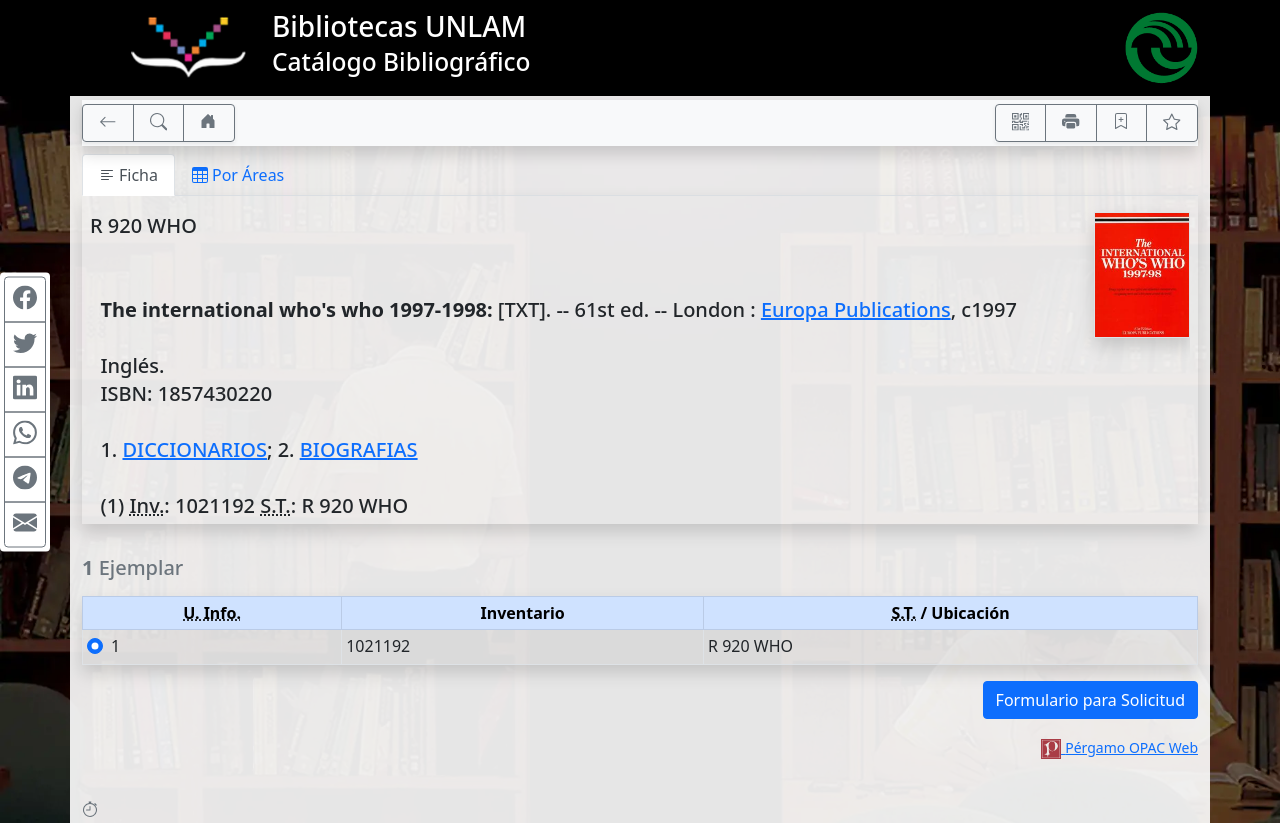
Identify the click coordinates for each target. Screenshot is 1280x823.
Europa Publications (856, 309)
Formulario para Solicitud (1090, 700)
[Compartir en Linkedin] (25, 389)
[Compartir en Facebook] (25, 299)
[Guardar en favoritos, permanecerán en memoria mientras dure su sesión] (1122, 123)
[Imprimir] (1071, 123)
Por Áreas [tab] (238, 175)
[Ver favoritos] (1172, 123)
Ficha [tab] (128, 175)
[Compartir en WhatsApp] (25, 434)
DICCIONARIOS (194, 449)
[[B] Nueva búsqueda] (159, 123)
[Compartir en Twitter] (25, 344)
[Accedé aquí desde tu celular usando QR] (1021, 123)
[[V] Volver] (108, 123)
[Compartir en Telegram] (25, 479)
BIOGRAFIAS (359, 449)
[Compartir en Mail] (25, 524)
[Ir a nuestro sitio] (209, 123)
